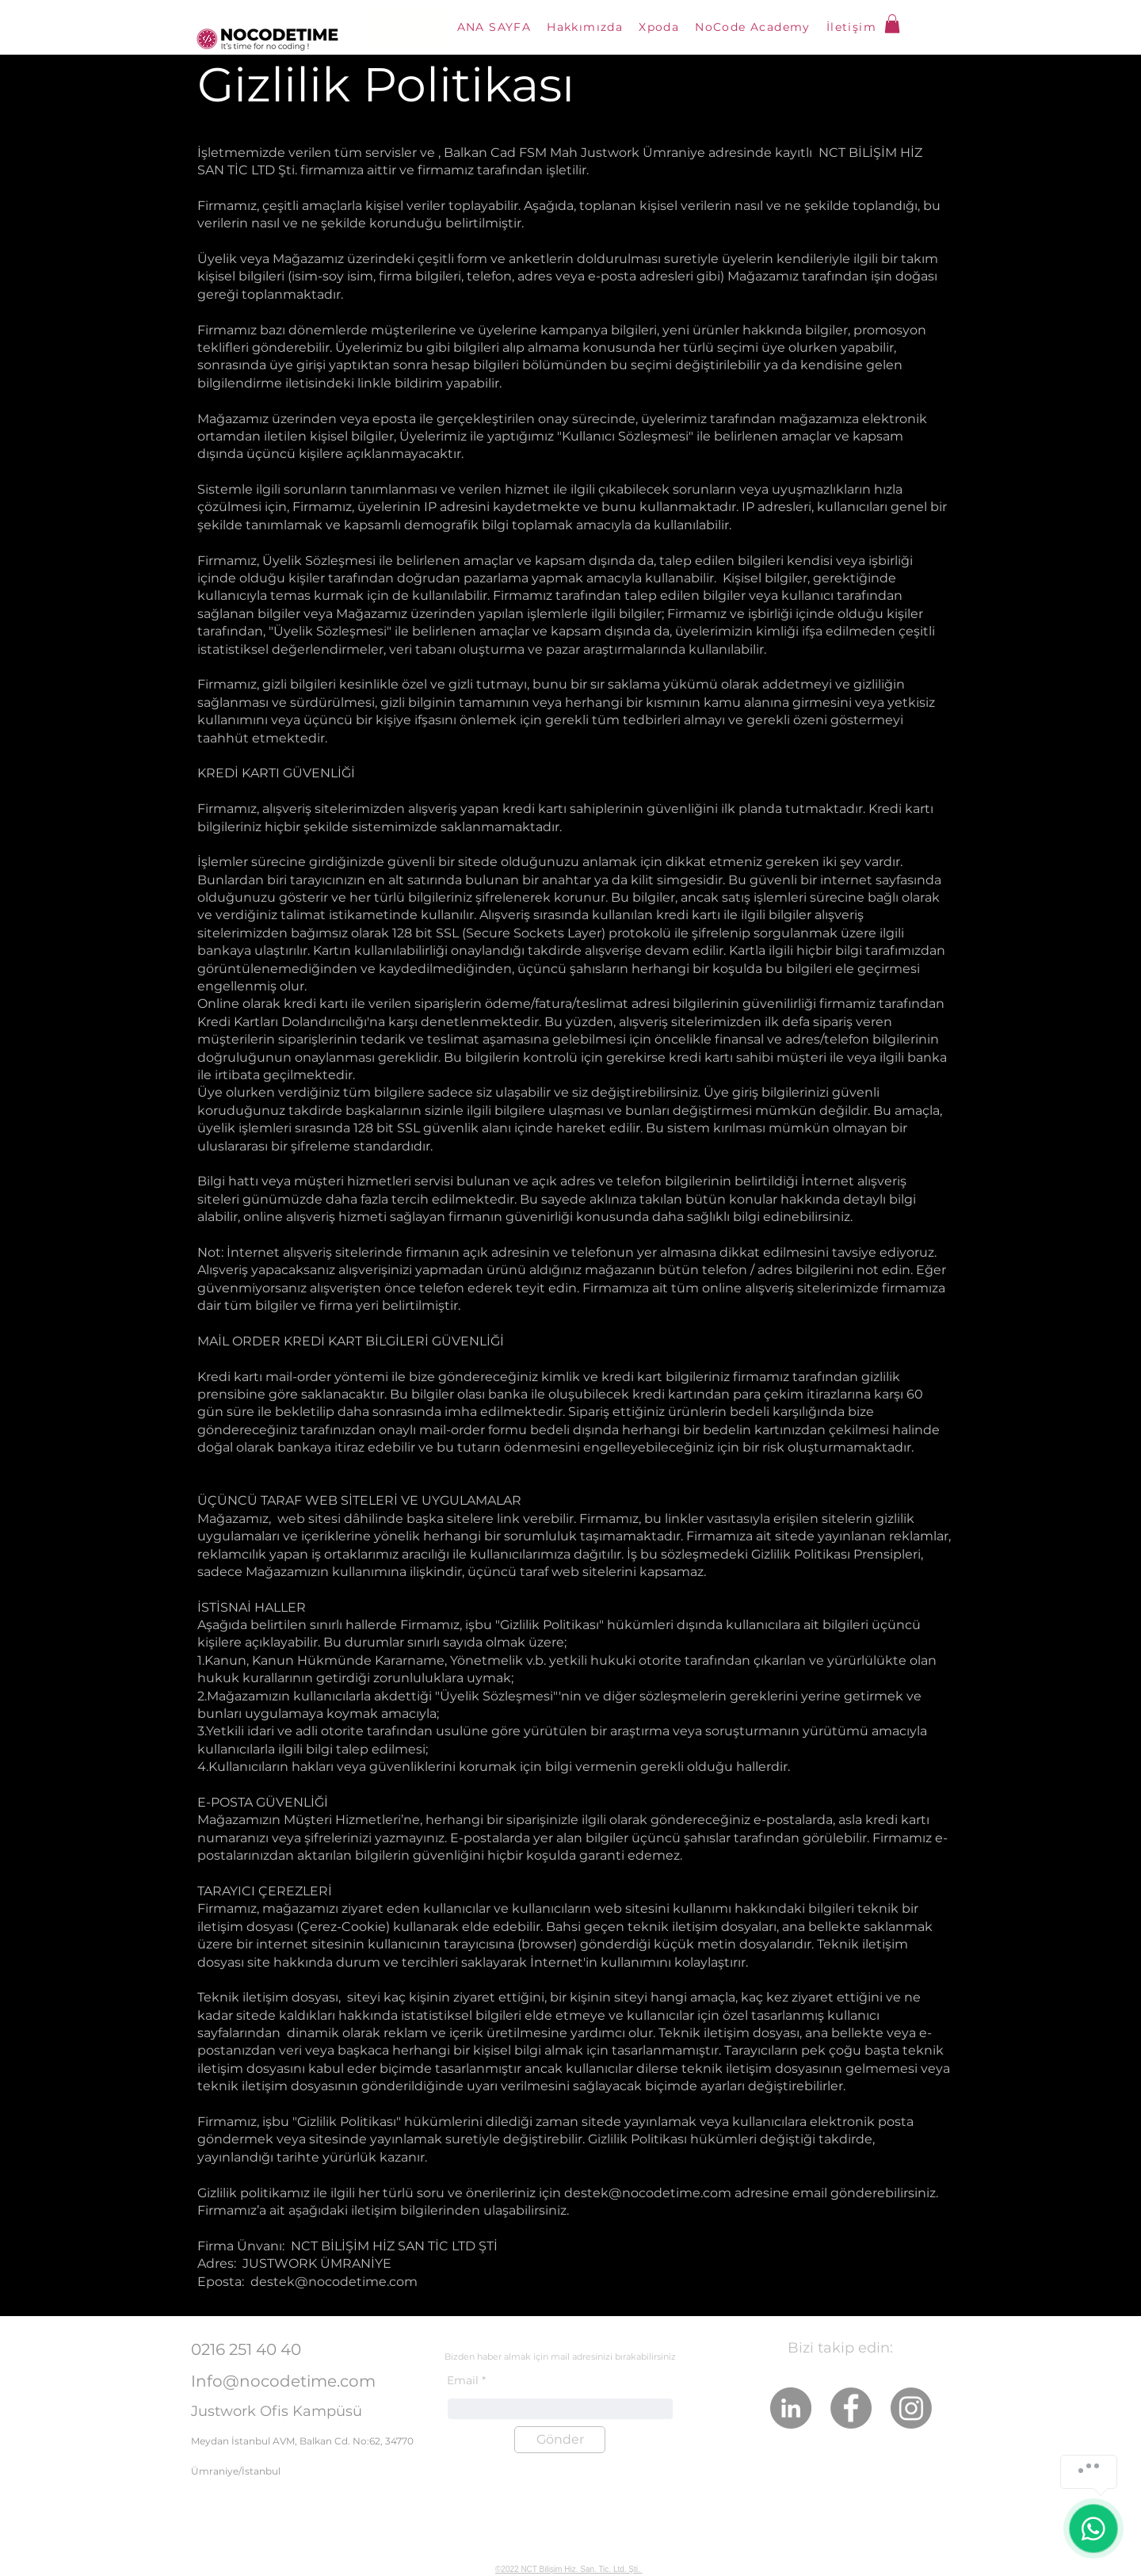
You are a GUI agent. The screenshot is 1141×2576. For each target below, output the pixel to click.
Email (463, 2380)
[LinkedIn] (790, 2408)
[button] (892, 23)
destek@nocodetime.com (647, 2192)
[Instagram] (911, 2408)
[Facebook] (851, 2408)
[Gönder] (559, 2439)
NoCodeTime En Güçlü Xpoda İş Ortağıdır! (558, 2553)
